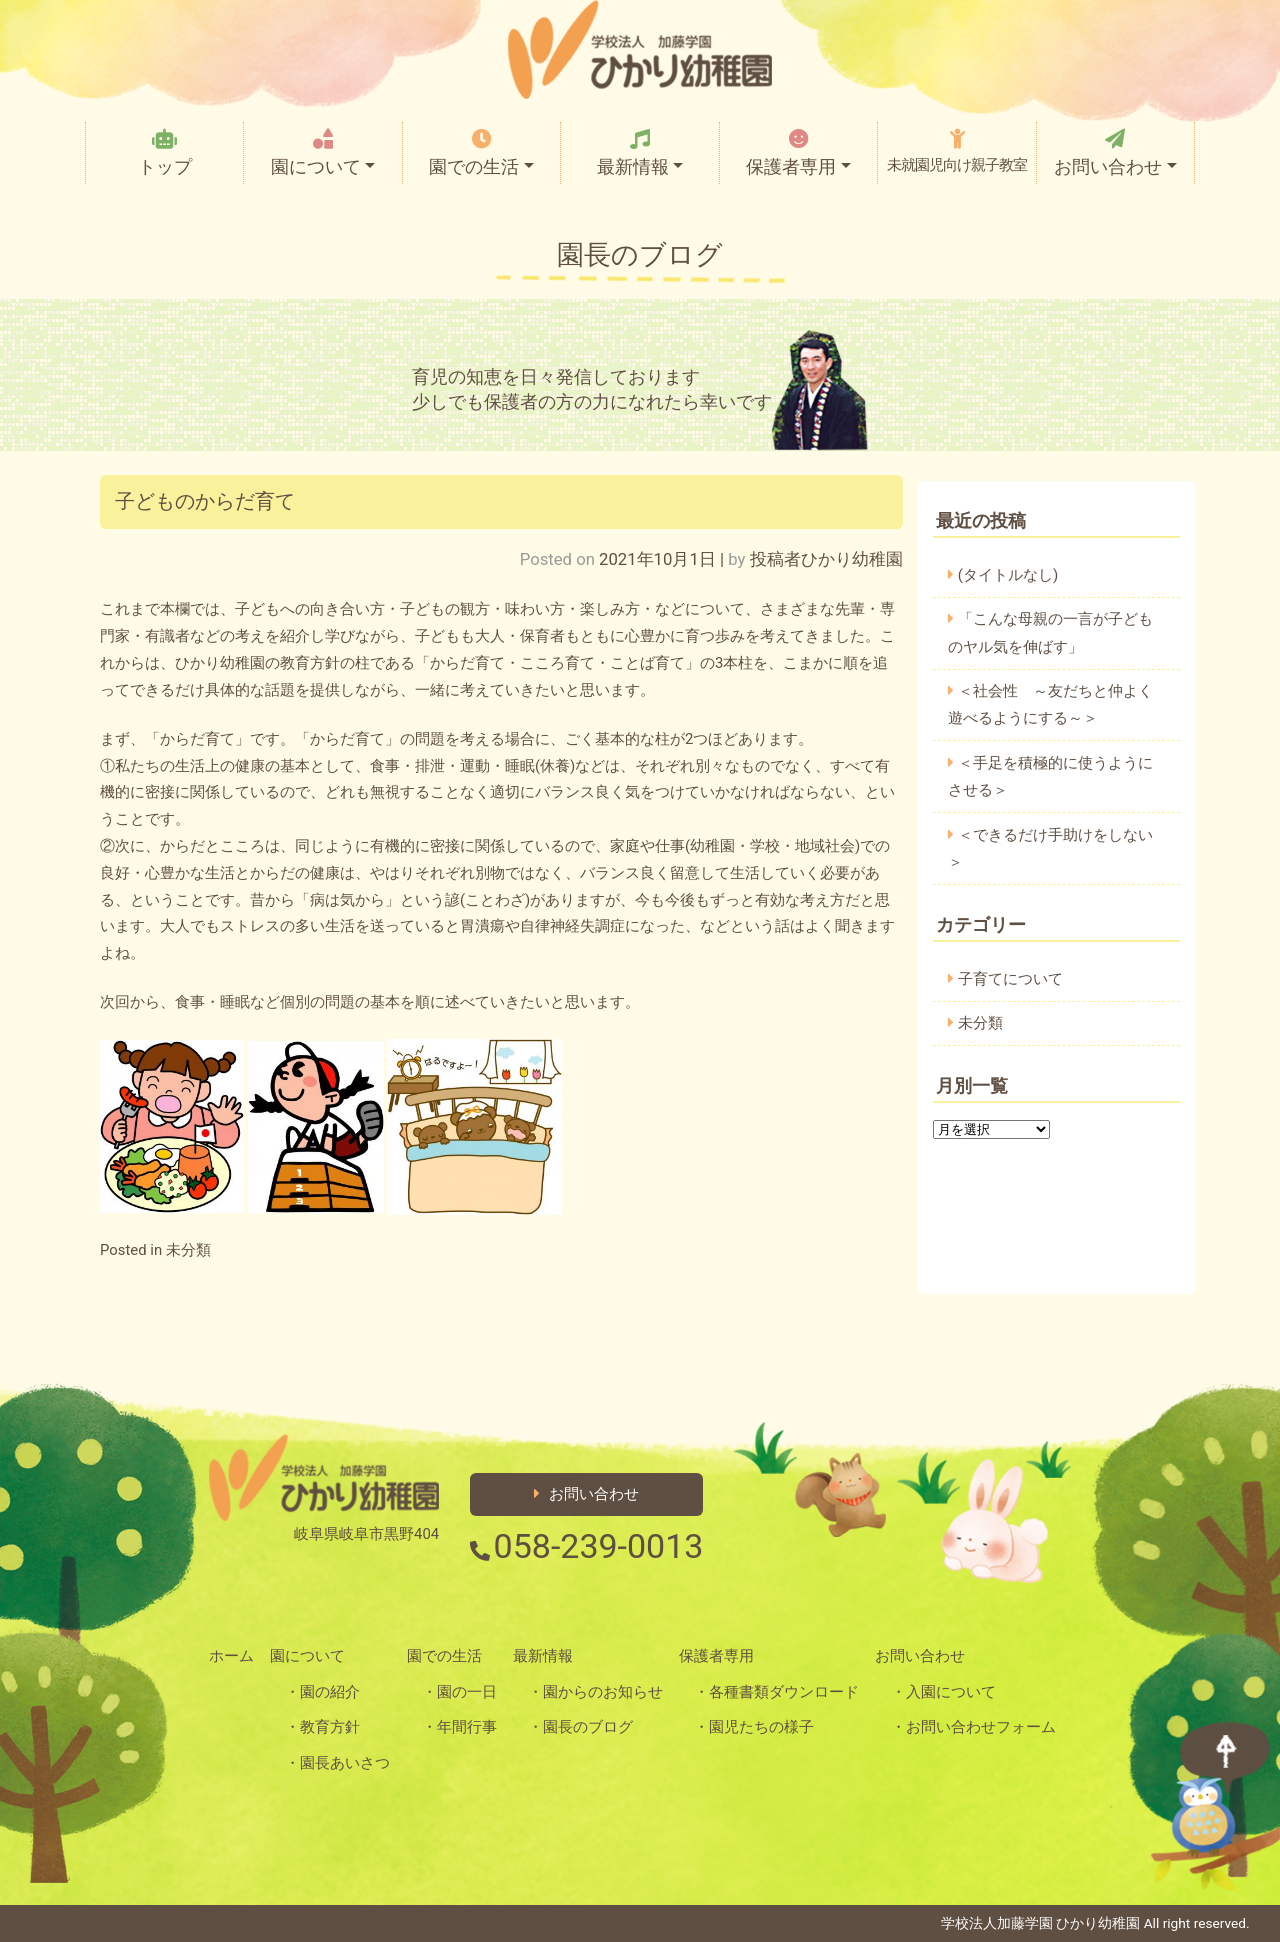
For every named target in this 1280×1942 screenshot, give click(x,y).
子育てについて (1010, 979)
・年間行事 (459, 1727)
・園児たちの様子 (754, 1727)
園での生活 (481, 152)
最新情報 (640, 152)
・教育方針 (322, 1727)
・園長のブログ (580, 1727)
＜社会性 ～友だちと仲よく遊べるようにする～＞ (1050, 704)
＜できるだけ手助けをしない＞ (1050, 848)
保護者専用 (798, 152)
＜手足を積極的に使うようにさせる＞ (1050, 776)
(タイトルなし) (1008, 575)
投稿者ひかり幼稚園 (826, 559)
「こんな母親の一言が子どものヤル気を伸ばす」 (1050, 632)
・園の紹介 (322, 1692)
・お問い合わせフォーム (973, 1727)
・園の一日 (459, 1692)
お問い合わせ (1115, 152)
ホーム (231, 1656)
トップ (165, 152)
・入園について (943, 1692)
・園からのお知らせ (595, 1692)
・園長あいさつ (337, 1763)
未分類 (188, 1250)
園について (323, 152)
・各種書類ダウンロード (776, 1692)
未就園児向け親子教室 (957, 151)
